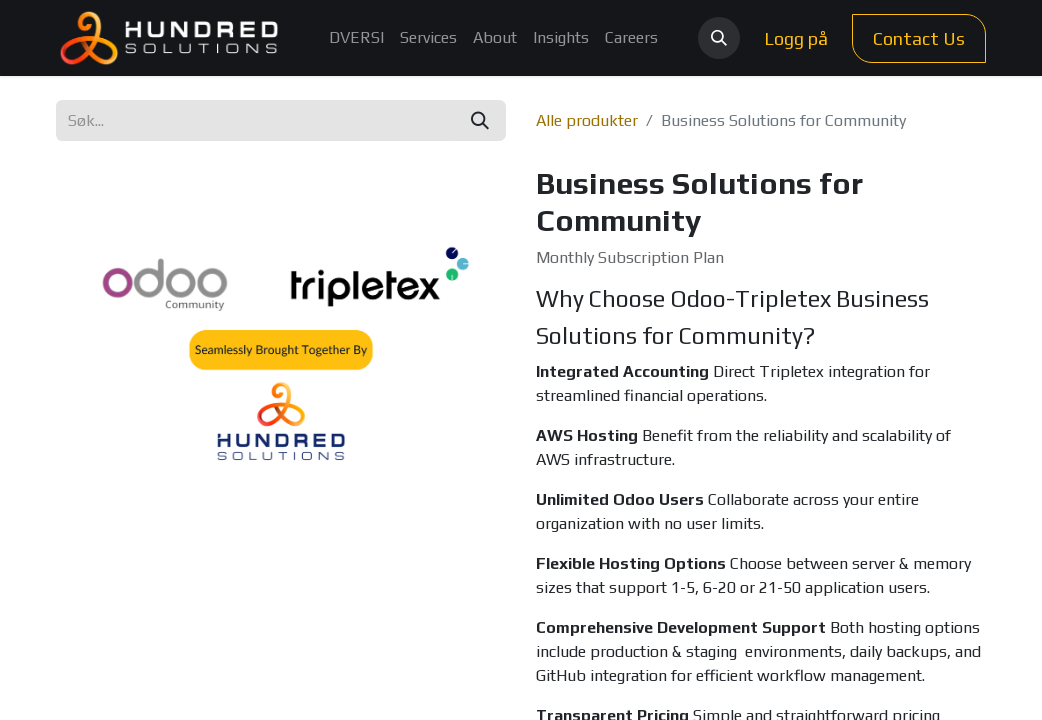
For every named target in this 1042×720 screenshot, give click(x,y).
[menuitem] (356, 38)
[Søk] (480, 120)
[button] (719, 38)
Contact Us (919, 38)
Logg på (796, 38)
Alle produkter (587, 120)
